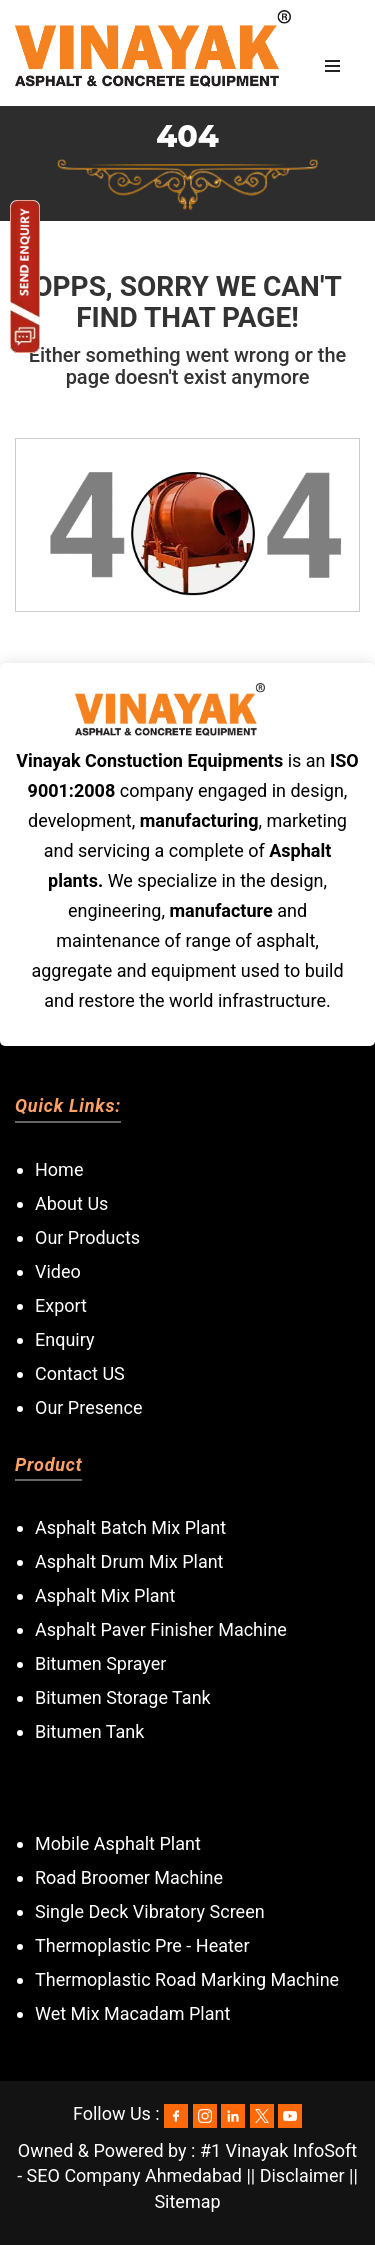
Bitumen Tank (89, 1731)
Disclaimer (302, 2175)
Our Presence (88, 1407)
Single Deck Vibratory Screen (150, 1911)
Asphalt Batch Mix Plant (130, 1527)
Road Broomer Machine (129, 1877)
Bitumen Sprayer (100, 1663)
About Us (71, 1203)
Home (59, 1169)
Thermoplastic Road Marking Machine (187, 1979)
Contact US (80, 1373)
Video (58, 1271)
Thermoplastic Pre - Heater (142, 1945)
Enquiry (64, 1339)
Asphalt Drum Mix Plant (129, 1561)
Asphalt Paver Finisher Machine (161, 1629)
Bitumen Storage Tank (123, 1697)
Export (61, 1305)
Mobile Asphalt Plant (118, 1843)
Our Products (87, 1237)
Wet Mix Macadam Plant (132, 2013)
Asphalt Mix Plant (105, 1595)
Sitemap (187, 2201)
